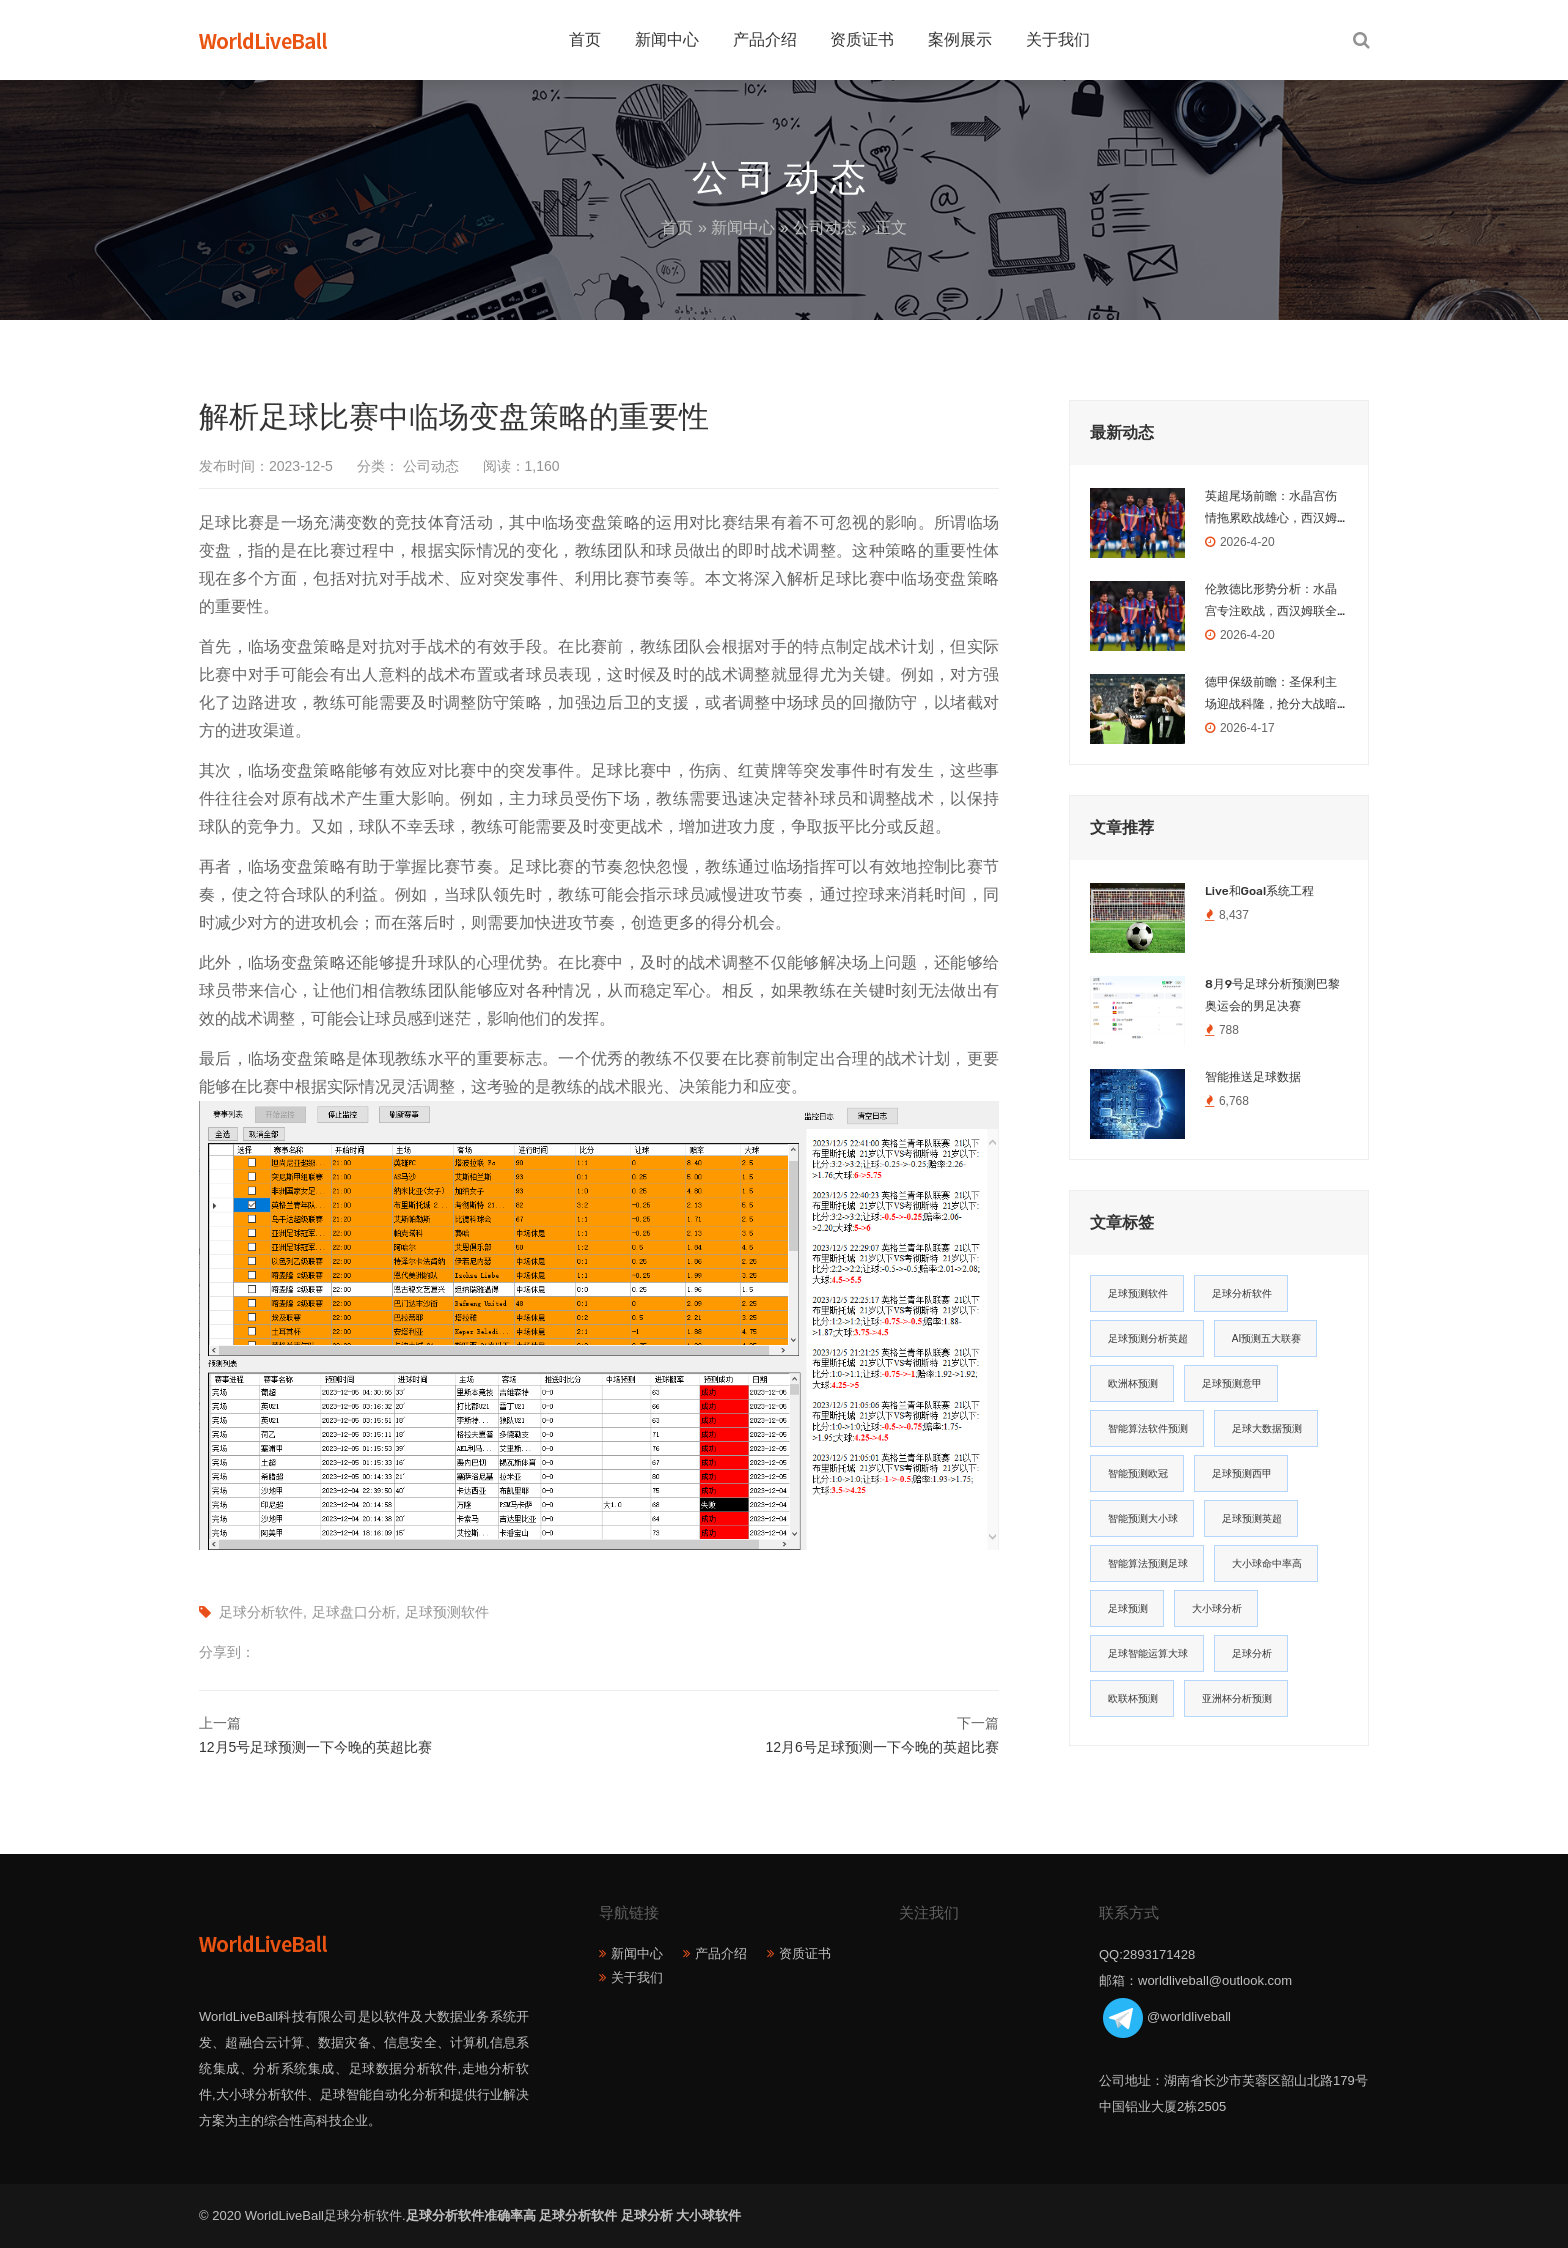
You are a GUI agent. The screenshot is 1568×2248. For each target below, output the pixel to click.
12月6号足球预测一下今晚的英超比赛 (882, 1747)
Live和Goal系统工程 (1259, 891)
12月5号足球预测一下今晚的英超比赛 (315, 1747)
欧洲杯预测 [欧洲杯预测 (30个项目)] (1133, 1383)
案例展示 (960, 39)
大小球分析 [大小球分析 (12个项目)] (1217, 1608)
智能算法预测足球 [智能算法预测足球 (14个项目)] (1148, 1563)
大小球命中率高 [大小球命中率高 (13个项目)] (1267, 1563)
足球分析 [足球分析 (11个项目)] (1252, 1653)
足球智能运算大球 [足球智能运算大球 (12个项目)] (1148, 1653)
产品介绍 (765, 39)
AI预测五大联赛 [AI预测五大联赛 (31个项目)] (1266, 1338)
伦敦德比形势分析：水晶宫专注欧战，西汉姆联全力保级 (1271, 602)
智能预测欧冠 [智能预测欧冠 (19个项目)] (1138, 1473)
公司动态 (825, 227)
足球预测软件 (447, 1612)
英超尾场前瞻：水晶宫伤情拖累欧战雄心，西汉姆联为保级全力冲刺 (1271, 509)
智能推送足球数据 (1253, 1077)
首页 (585, 39)
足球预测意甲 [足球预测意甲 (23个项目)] (1232, 1383)
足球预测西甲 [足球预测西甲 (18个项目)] (1242, 1473)
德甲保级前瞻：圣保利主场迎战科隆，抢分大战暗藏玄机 (1271, 695)
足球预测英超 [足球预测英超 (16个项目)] (1252, 1518)
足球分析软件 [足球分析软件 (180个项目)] (1242, 1293)
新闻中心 (667, 39)
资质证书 (862, 39)
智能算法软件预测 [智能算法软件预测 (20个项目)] (1148, 1428)
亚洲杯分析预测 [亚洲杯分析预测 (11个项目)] (1237, 1698)
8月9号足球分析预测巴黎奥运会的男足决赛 (1272, 995)
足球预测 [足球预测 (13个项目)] (1128, 1608)
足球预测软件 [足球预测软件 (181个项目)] (1138, 1293)
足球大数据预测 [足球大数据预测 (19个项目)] (1267, 1428)
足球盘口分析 (354, 1612)
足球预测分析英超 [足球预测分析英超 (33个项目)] (1148, 1338)
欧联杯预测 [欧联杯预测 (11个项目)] (1133, 1698)
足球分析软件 (261, 1612)
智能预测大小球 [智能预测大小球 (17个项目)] (1143, 1518)
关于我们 (1058, 39)
